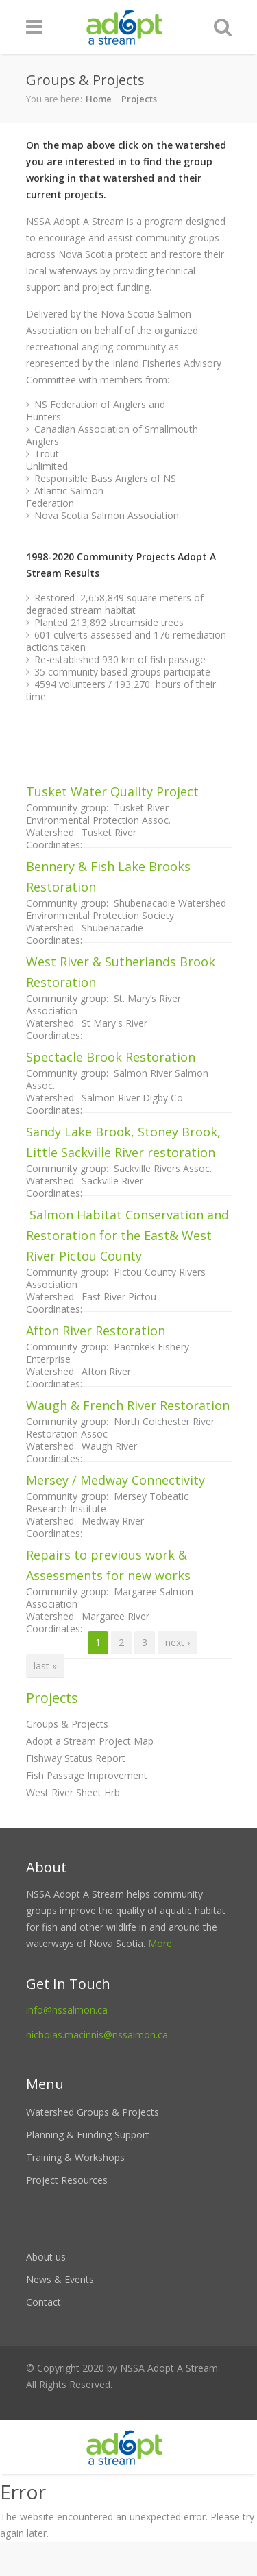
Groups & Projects (67, 1723)
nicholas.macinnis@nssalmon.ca (97, 2034)
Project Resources (67, 2179)
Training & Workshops (75, 2157)
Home (99, 99)
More (160, 1943)
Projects (139, 99)
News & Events (60, 2279)
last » (45, 1665)
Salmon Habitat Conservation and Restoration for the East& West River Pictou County (127, 1235)
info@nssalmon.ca (67, 2009)
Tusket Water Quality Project (112, 791)
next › (177, 1642)
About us (46, 2256)
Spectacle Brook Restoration (110, 1057)
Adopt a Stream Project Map (90, 1741)
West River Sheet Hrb (73, 1792)
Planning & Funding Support (87, 2134)
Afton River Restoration (95, 1330)
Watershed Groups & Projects (92, 2112)
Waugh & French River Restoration (128, 1405)
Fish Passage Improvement (86, 1775)
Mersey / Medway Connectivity (115, 1480)
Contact (43, 2302)
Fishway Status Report (75, 1758)
